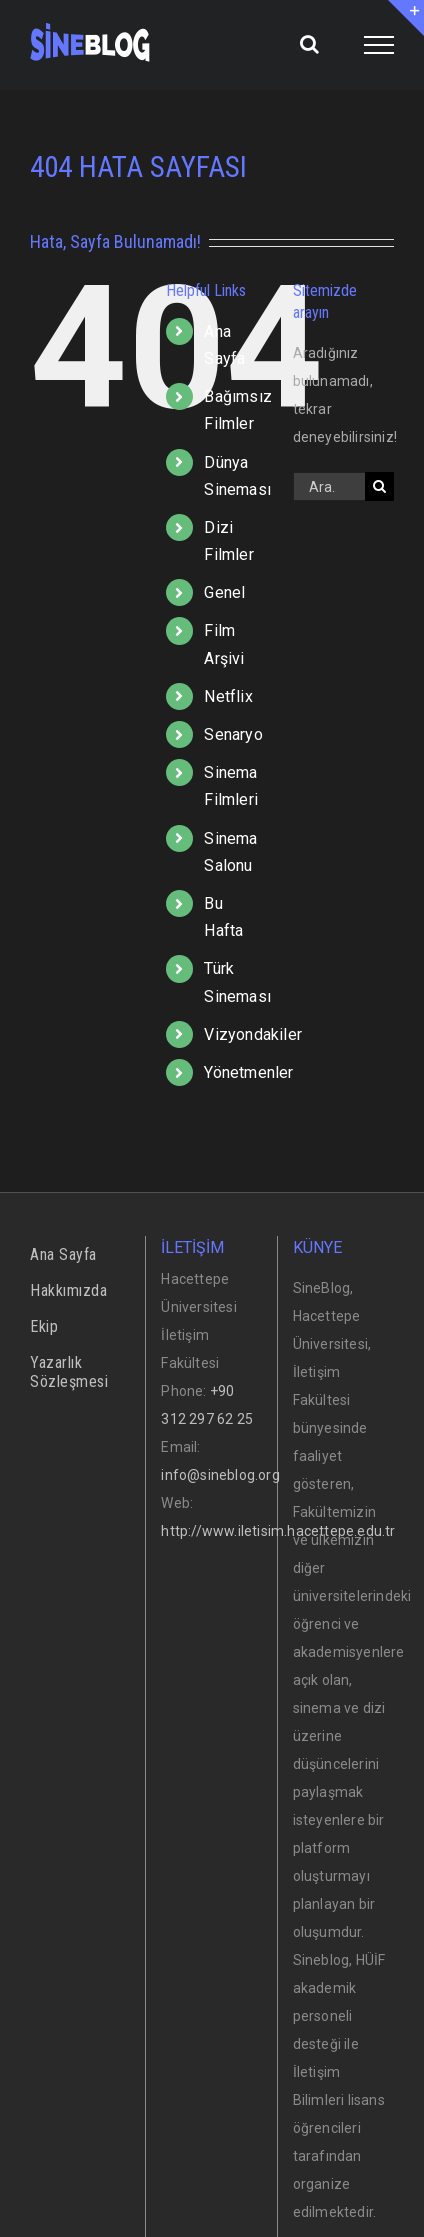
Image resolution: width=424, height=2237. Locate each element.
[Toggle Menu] (379, 45)
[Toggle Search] (309, 44)
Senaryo (233, 734)
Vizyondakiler (253, 1034)
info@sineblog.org (220, 1475)
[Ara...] (329, 486)
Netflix (228, 696)
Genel (224, 592)
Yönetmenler (248, 1072)
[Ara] (379, 486)
